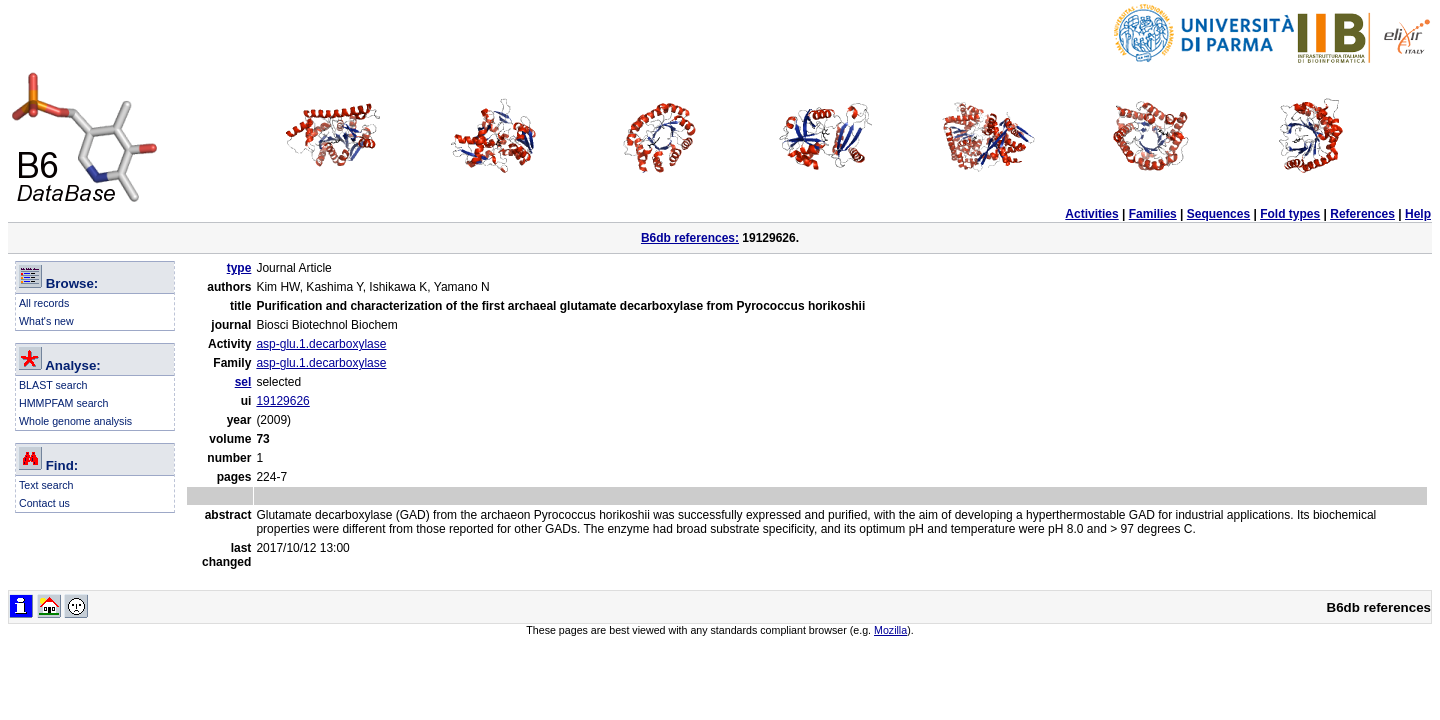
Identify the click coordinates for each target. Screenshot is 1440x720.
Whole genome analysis (75, 421)
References (1362, 214)
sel (243, 382)
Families (1153, 214)
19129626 (282, 401)
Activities (1091, 214)
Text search (46, 485)
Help (1418, 214)
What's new (46, 321)
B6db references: (690, 238)
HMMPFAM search (63, 403)
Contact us (44, 503)
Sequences (1218, 214)
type (239, 268)
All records (44, 303)
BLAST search (53, 385)
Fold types (1290, 214)
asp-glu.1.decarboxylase (321, 344)
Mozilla (890, 630)
